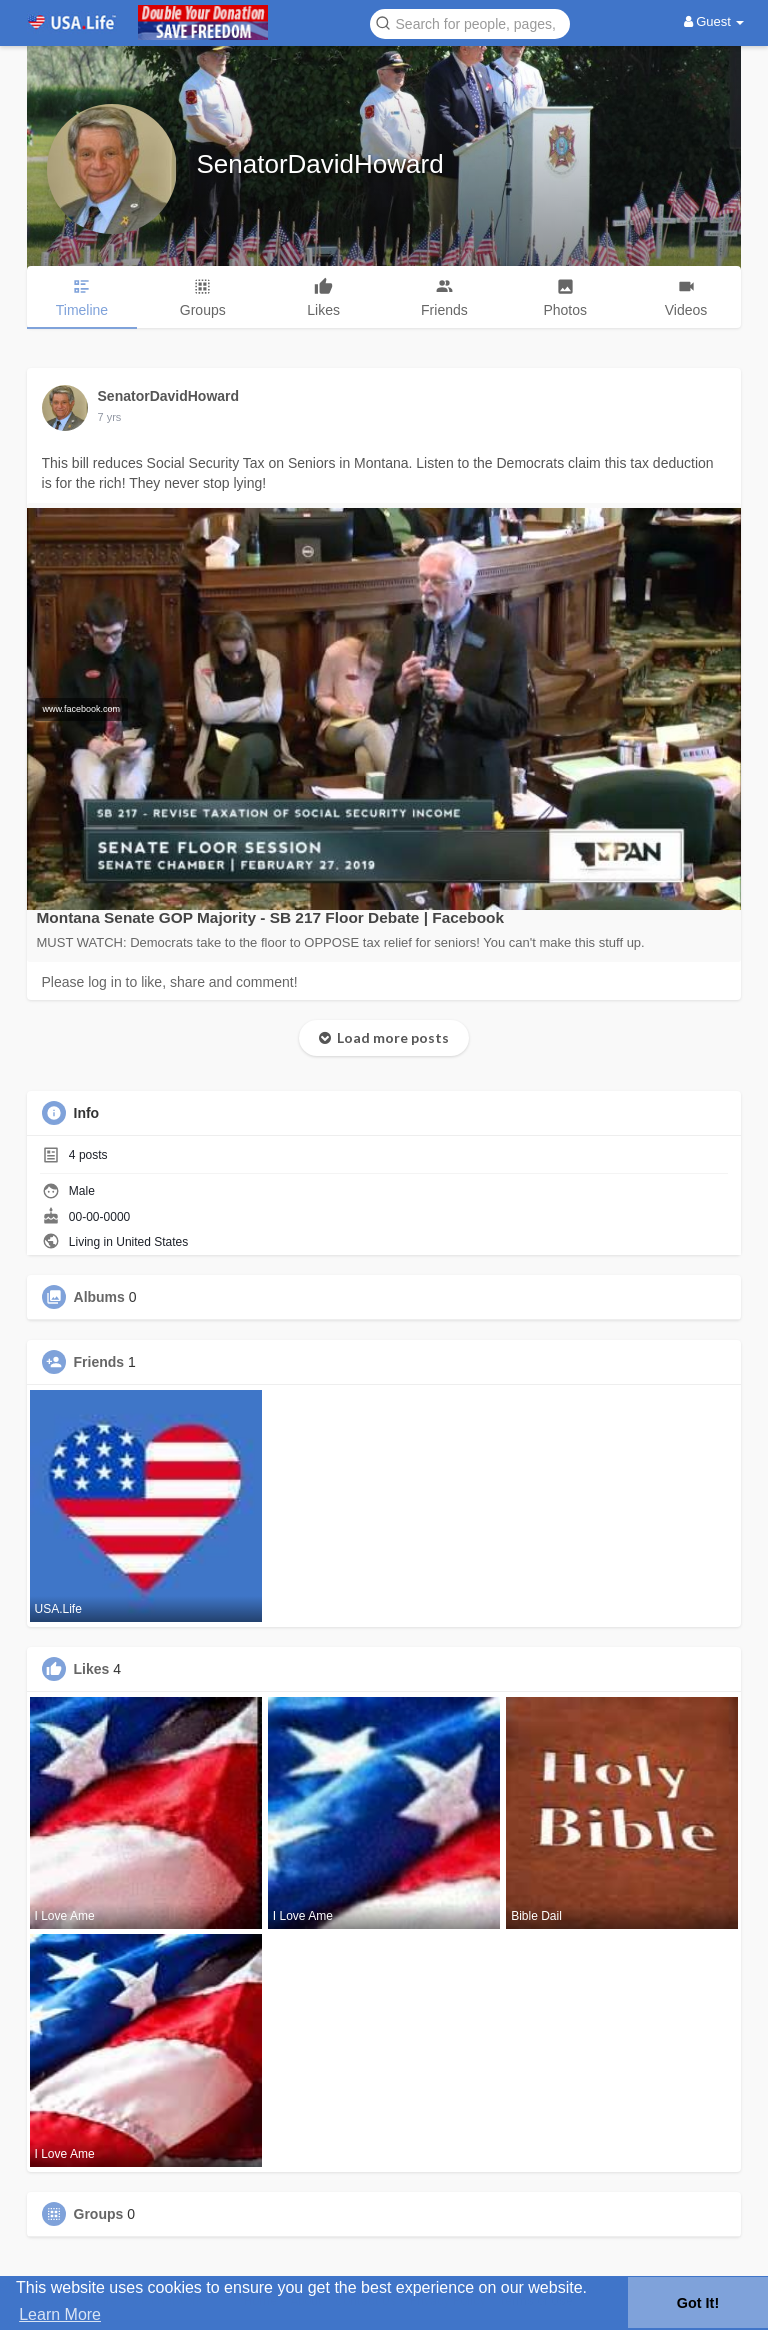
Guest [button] (714, 21)
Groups (99, 2214)
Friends (99, 1362)
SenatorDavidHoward (320, 164)
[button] (470, 22)
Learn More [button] (60, 2314)
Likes (92, 1669)
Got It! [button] (698, 2303)
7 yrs (110, 417)
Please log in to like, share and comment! (170, 982)
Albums (99, 1297)
